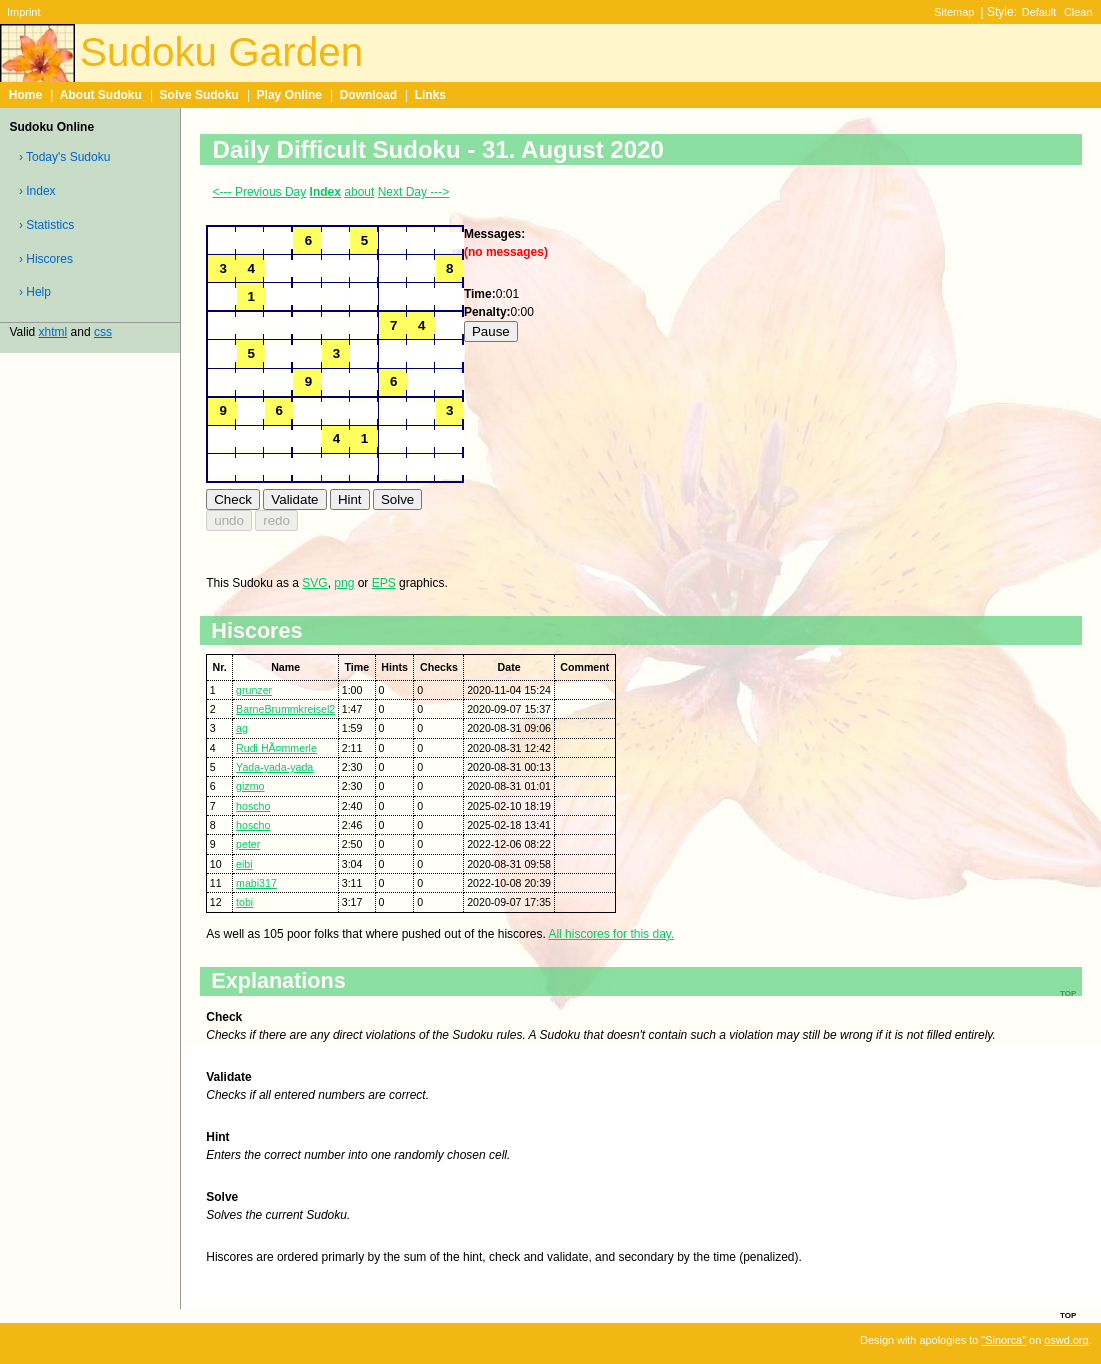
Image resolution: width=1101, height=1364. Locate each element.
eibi (244, 864)
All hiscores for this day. (611, 934)
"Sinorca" (1003, 1340)
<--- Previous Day (260, 192)
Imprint (23, 12)
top (1068, 1314)
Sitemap (954, 12)
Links (430, 95)
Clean (1078, 12)
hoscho (253, 806)
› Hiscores (46, 259)
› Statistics (46, 225)
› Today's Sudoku (64, 157)
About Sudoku (101, 95)
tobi (244, 902)
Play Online (289, 95)
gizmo (250, 786)
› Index (37, 191)
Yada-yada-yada (274, 767)
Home (25, 95)
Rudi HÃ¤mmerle (276, 748)
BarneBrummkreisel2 (285, 709)
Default (1039, 12)
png (344, 583)
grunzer (254, 690)
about (359, 192)
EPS (384, 583)
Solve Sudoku (199, 95)
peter (248, 844)
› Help (35, 292)
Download (368, 95)
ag (242, 728)
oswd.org (1066, 1340)
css (103, 332)
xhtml (53, 332)
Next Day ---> (414, 192)
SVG (314, 583)
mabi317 (256, 883)
